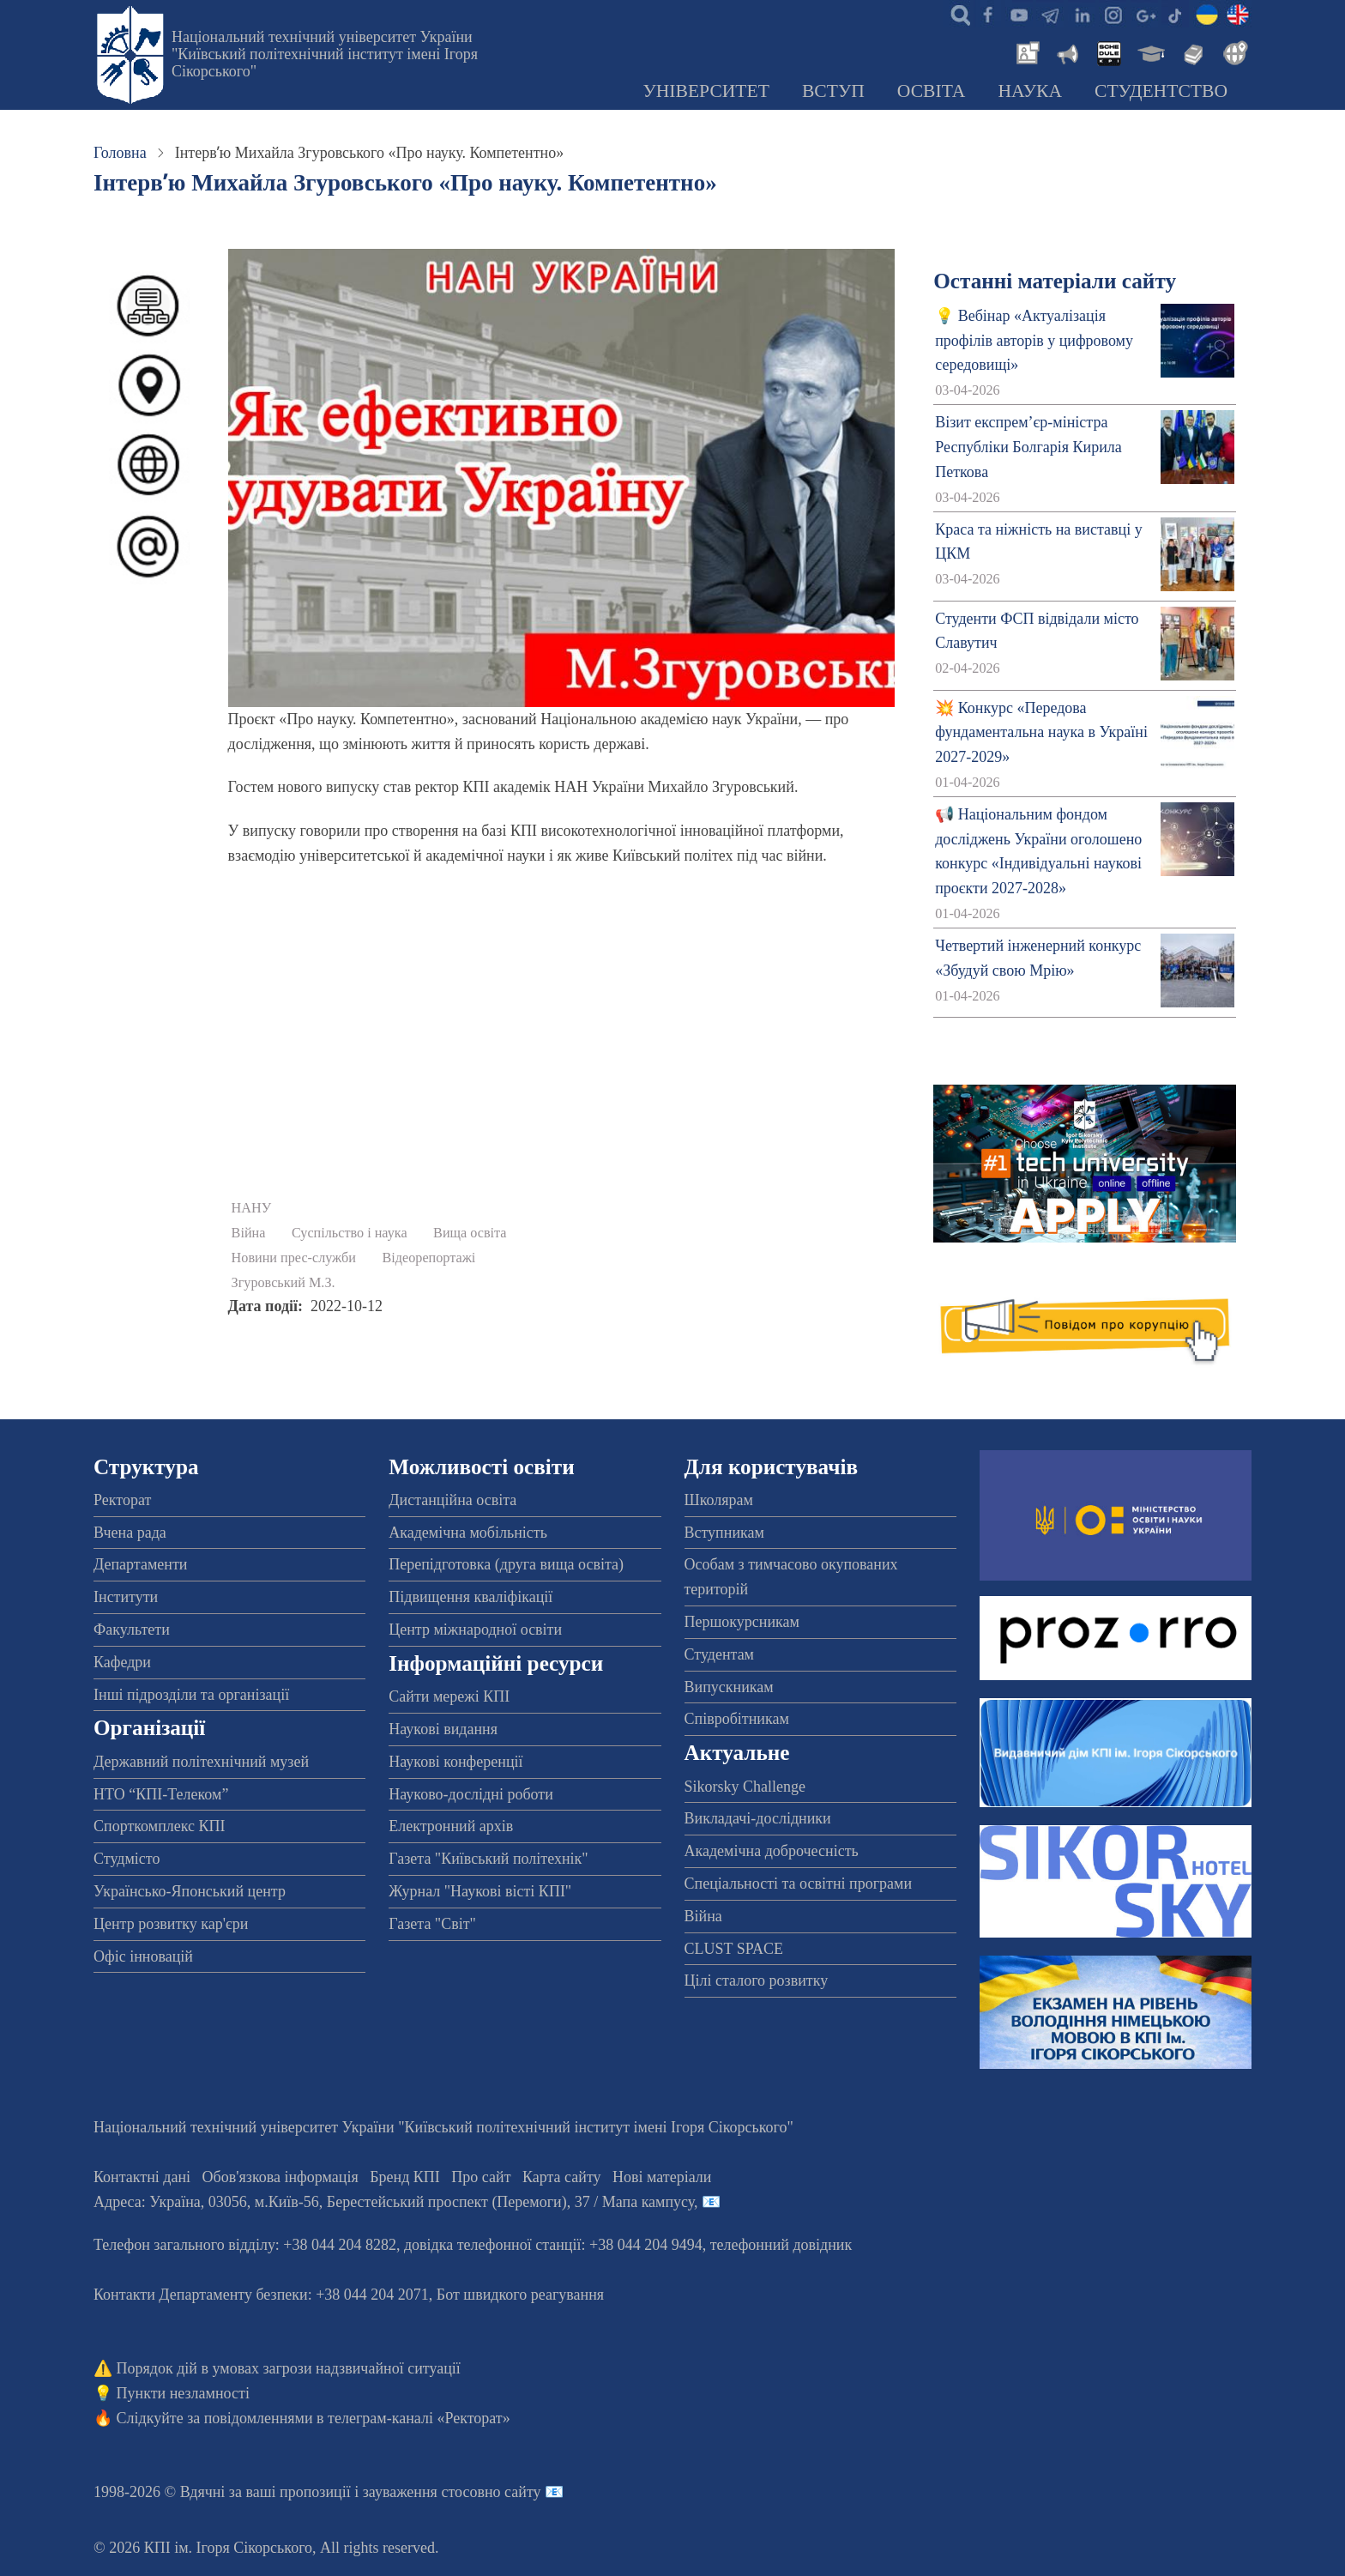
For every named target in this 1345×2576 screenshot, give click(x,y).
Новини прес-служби (294, 1258)
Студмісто (126, 1858)
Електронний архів (451, 1826)
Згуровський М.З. (283, 1283)
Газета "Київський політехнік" (488, 1858)
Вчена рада (129, 1532)
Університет (705, 91)
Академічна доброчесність (772, 1850)
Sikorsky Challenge (745, 1786)
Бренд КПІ (405, 2177)
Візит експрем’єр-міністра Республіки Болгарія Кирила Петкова (1028, 447)
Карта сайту (561, 2177)
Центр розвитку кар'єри (170, 1923)
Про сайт (480, 2177)
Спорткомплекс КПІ (159, 1826)
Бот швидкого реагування (520, 2294)
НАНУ (252, 1208)
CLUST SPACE (734, 1948)
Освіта (931, 91)
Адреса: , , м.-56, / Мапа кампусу (393, 2201)
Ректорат (122, 1500)
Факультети (131, 1629)
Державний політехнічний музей (201, 1761)
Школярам (719, 1500)
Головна (120, 152)
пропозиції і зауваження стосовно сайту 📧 (422, 2491)
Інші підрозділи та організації (191, 1694)
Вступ (833, 91)
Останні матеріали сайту (1054, 281)
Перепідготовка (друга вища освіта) (506, 1564)
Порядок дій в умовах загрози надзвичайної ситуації (289, 2368)
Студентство (1161, 91)
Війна (249, 1233)
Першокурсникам (742, 1621)
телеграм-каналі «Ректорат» (419, 2418)
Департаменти (140, 1564)
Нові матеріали (661, 2177)
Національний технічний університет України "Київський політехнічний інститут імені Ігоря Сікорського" (325, 54)
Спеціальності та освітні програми (799, 1883)
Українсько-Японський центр (189, 1891)
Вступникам (724, 1532)
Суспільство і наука (349, 1233)
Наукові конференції (455, 1761)
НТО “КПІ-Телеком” (160, 1794)
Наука (1030, 91)
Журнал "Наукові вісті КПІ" (480, 1891)
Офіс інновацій (143, 1956)
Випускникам (729, 1687)
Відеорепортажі (429, 1258)
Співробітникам (737, 1718)
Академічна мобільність (468, 1532)
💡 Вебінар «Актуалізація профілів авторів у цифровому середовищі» (1034, 340)
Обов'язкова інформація (280, 2177)
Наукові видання (443, 1729)
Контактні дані (141, 2177)
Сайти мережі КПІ (449, 1696)
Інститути (125, 1596)
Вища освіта (469, 1233)
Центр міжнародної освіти (475, 1629)
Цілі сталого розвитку (757, 1980)
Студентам (720, 1654)
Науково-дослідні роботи (471, 1794)
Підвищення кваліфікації (470, 1596)
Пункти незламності (183, 2393)
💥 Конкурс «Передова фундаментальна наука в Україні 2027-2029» (1041, 732)
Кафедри (122, 1662)
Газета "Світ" (432, 1923)
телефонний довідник (781, 2244)
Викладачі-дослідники (758, 1818)
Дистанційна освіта (452, 1500)
